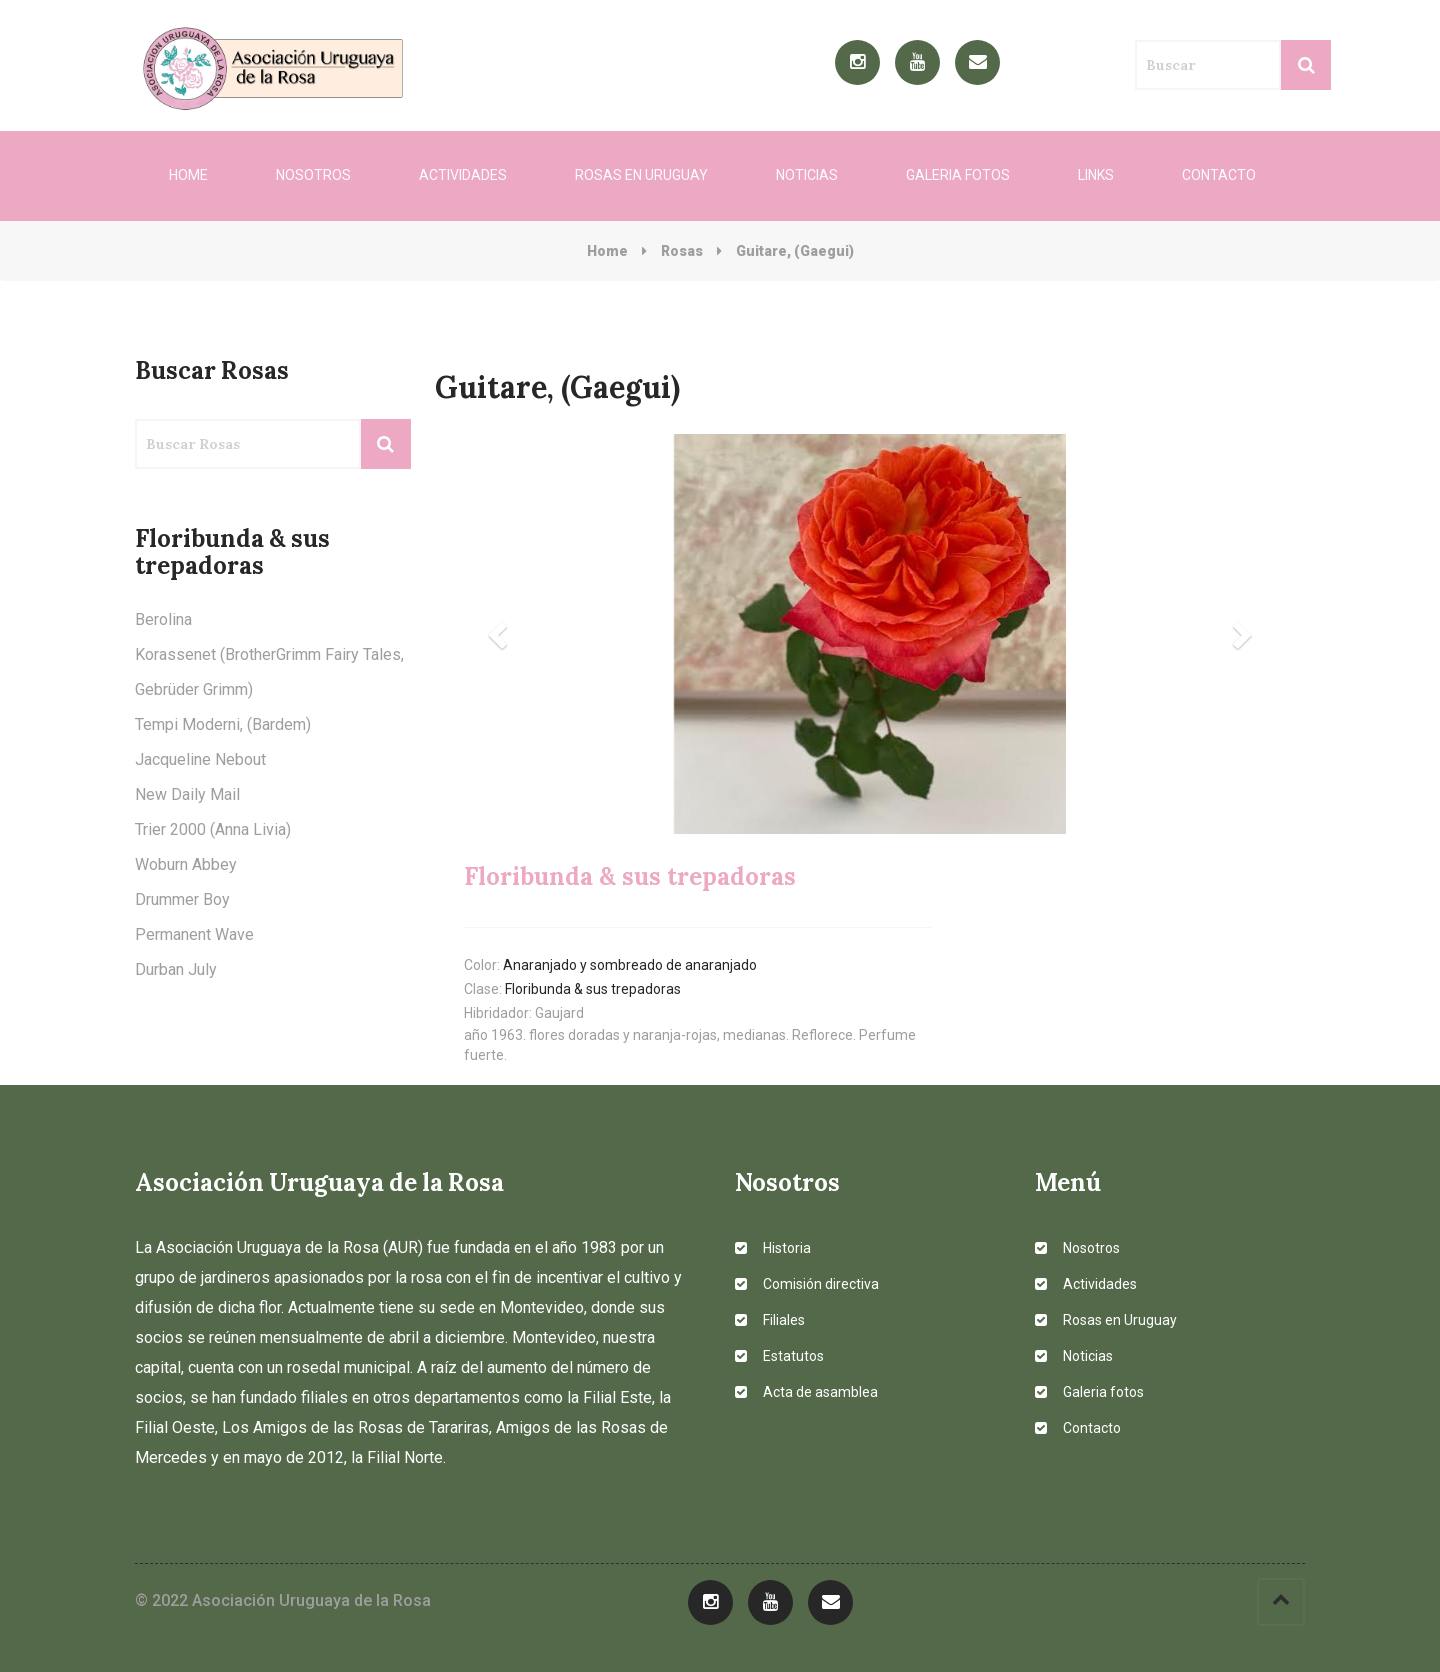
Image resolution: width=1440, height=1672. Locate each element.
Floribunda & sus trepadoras (593, 989)
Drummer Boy (182, 899)
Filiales (770, 1320)
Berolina (163, 619)
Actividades (463, 175)
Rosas (682, 251)
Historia (773, 1248)
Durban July (176, 969)
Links (1096, 175)
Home (188, 175)
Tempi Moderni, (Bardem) (223, 724)
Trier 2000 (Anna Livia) (213, 829)
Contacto (1219, 175)
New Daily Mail (187, 794)
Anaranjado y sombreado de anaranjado (630, 965)
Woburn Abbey (186, 864)
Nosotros (313, 175)
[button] (500, 634)
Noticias (807, 175)
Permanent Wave (194, 934)
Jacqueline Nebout (200, 759)
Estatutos (779, 1356)
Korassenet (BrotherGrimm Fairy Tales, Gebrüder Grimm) (269, 672)
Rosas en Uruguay (641, 175)
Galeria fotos (958, 175)
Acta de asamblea (806, 1392)
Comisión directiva (807, 1284)
